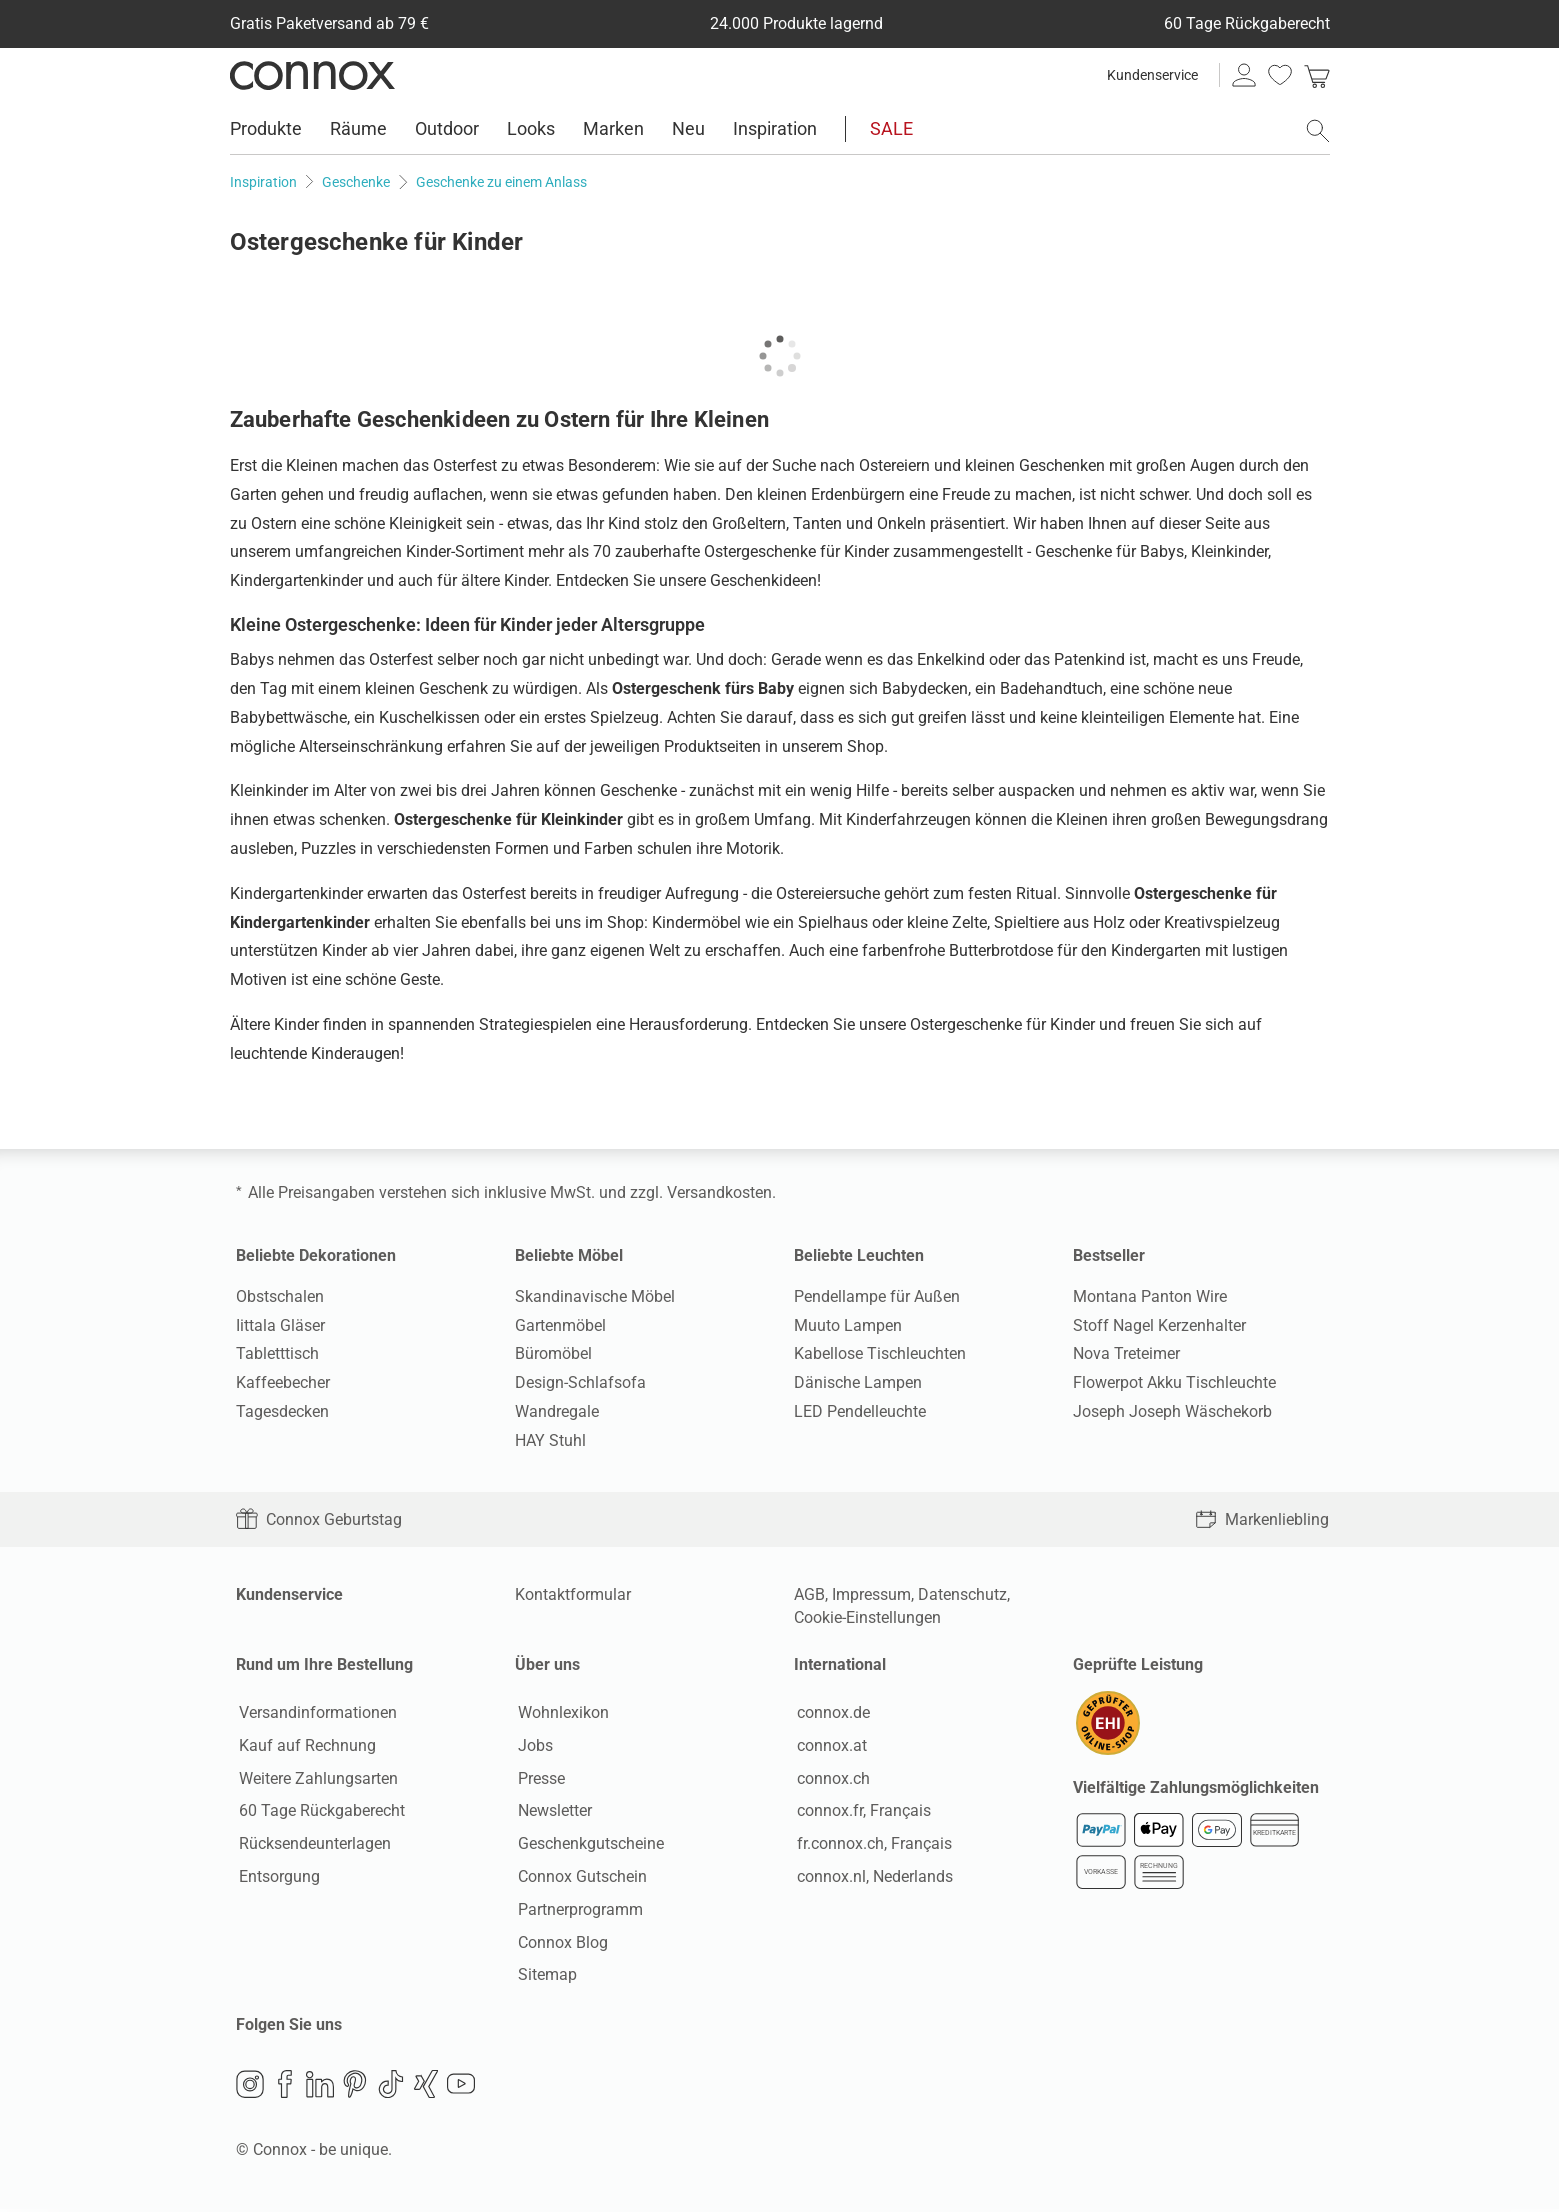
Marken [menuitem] (613, 128)
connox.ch (830, 1779)
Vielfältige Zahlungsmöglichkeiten (1196, 1790)
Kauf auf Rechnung (304, 1746)
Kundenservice (1152, 75)
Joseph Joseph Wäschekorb (1172, 1411)
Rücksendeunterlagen (312, 1845)
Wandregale (557, 1411)
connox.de (830, 1713)
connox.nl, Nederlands (872, 1877)
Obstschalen (280, 1296)
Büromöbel (553, 1353)
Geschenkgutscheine (588, 1845)
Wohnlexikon (560, 1713)
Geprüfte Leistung (1138, 1664)
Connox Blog (560, 1943)
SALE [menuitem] (891, 128)
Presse (538, 1779)
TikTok (391, 2087)
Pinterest (355, 2087)
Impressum (871, 1594)
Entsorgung (276, 1877)
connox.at (829, 1746)
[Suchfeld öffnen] (1318, 131)
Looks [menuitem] (531, 128)
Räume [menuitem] (358, 128)
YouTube (461, 2087)
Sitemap (544, 1976)
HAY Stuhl (550, 1440)
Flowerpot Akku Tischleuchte (1174, 1382)
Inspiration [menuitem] (775, 128)
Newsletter (552, 1812)
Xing (426, 2087)
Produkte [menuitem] (266, 128)
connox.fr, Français (861, 1812)
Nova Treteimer (1126, 1353)
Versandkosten (719, 1192)
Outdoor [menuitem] (447, 128)
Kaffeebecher (283, 1382)
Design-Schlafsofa (580, 1382)
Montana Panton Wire (1150, 1296)
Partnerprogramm (577, 1910)
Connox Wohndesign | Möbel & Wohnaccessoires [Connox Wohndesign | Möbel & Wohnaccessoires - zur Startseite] (312, 75)
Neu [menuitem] (688, 128)
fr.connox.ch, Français (871, 1845)
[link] (1317, 75)
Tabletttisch (277, 1353)
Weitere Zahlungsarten (315, 1779)
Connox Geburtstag (319, 1519)
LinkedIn (320, 2087)
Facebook (285, 2087)
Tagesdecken (282, 1411)
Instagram (250, 2087)
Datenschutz (962, 1594)
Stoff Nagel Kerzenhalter (1159, 1325)
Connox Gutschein (579, 1877)
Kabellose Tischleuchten (880, 1353)
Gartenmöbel (560, 1325)
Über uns (547, 1664)
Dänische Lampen (858, 1382)
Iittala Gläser (280, 1325)
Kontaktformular (573, 1594)
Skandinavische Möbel (595, 1296)
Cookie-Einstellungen (867, 1617)
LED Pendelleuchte (860, 1411)
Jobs (532, 1746)
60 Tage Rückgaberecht (319, 1812)
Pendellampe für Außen (877, 1296)
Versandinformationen (315, 1713)
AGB (809, 1594)
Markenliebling (1262, 1519)
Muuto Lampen (848, 1325)
